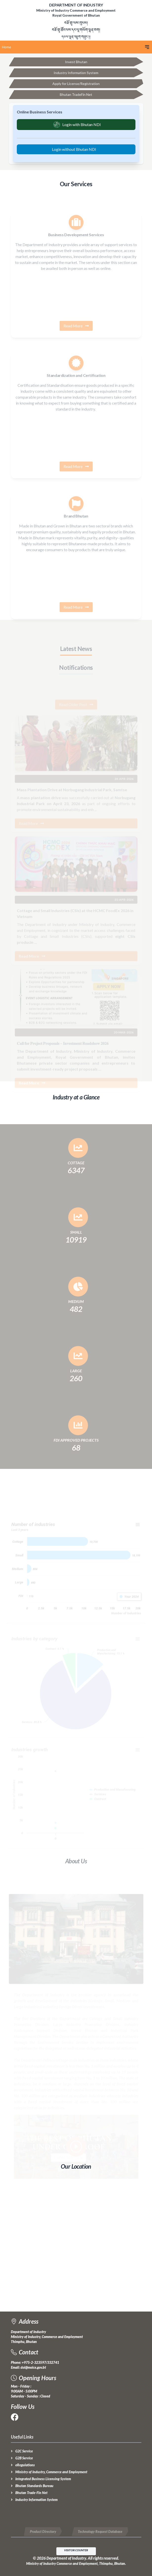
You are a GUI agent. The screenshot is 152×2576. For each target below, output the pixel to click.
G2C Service (22, 2451)
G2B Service (22, 2458)
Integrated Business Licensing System (41, 2479)
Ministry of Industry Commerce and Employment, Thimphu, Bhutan (75, 2563)
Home (6, 47)
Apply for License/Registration (76, 83)
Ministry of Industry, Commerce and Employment (49, 2472)
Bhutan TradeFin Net (76, 94)
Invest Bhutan (76, 62)
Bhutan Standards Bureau (32, 2486)
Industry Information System (76, 73)
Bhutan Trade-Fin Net (29, 2493)
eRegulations (23, 2465)
